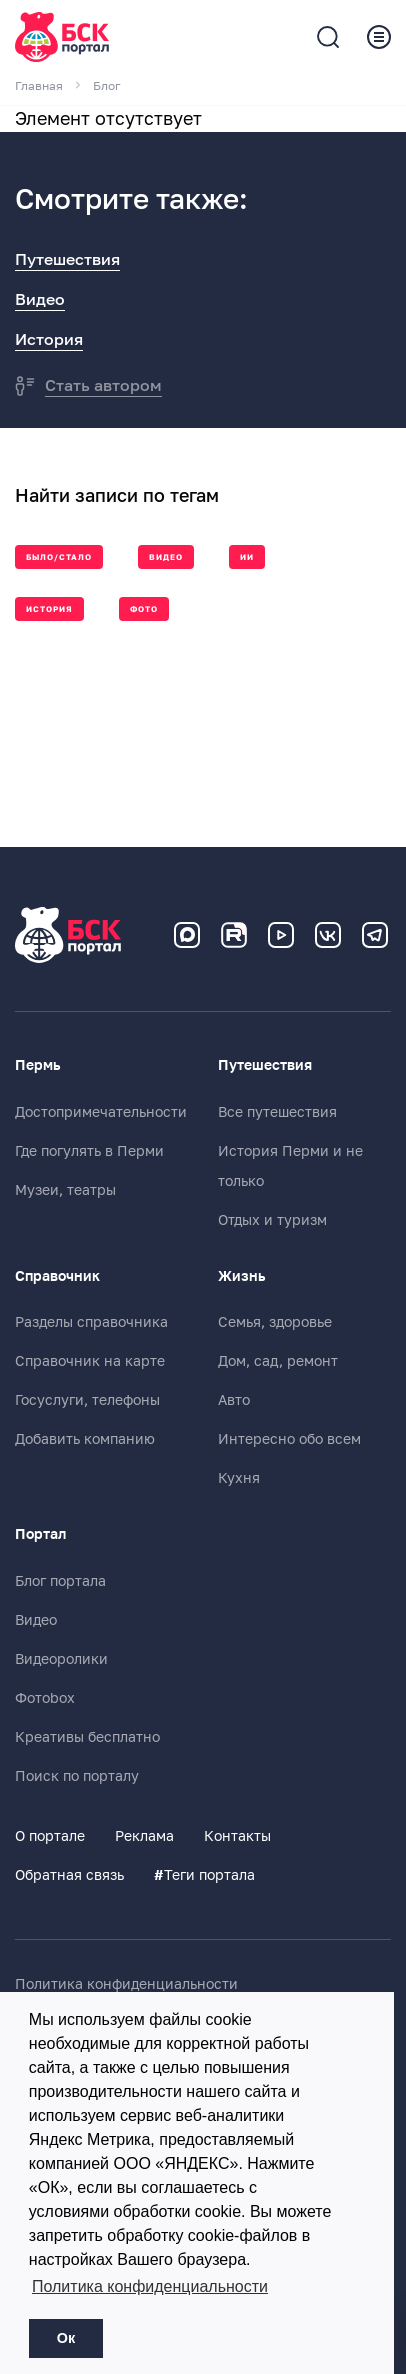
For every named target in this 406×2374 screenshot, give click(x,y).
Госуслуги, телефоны (87, 1400)
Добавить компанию (85, 1439)
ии (247, 557)
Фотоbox (45, 1698)
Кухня (239, 1478)
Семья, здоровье (275, 1322)
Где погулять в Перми (89, 1151)
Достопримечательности (101, 1112)
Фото (144, 609)
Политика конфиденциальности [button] (150, 2286)
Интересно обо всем (289, 1439)
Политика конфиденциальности (126, 1984)
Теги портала (204, 1875)
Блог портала (60, 1581)
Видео (40, 300)
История (49, 340)
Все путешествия (277, 1112)
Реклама (144, 1836)
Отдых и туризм (272, 1220)
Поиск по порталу (77, 1776)
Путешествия (67, 260)
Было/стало (59, 557)
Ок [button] (66, 2338)
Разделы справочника (91, 1322)
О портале (50, 1836)
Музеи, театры (65, 1190)
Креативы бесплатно (87, 1737)
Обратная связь (69, 1875)
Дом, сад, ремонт (278, 1361)
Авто (234, 1400)
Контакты (237, 1836)
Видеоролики (61, 1659)
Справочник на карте (90, 1361)
